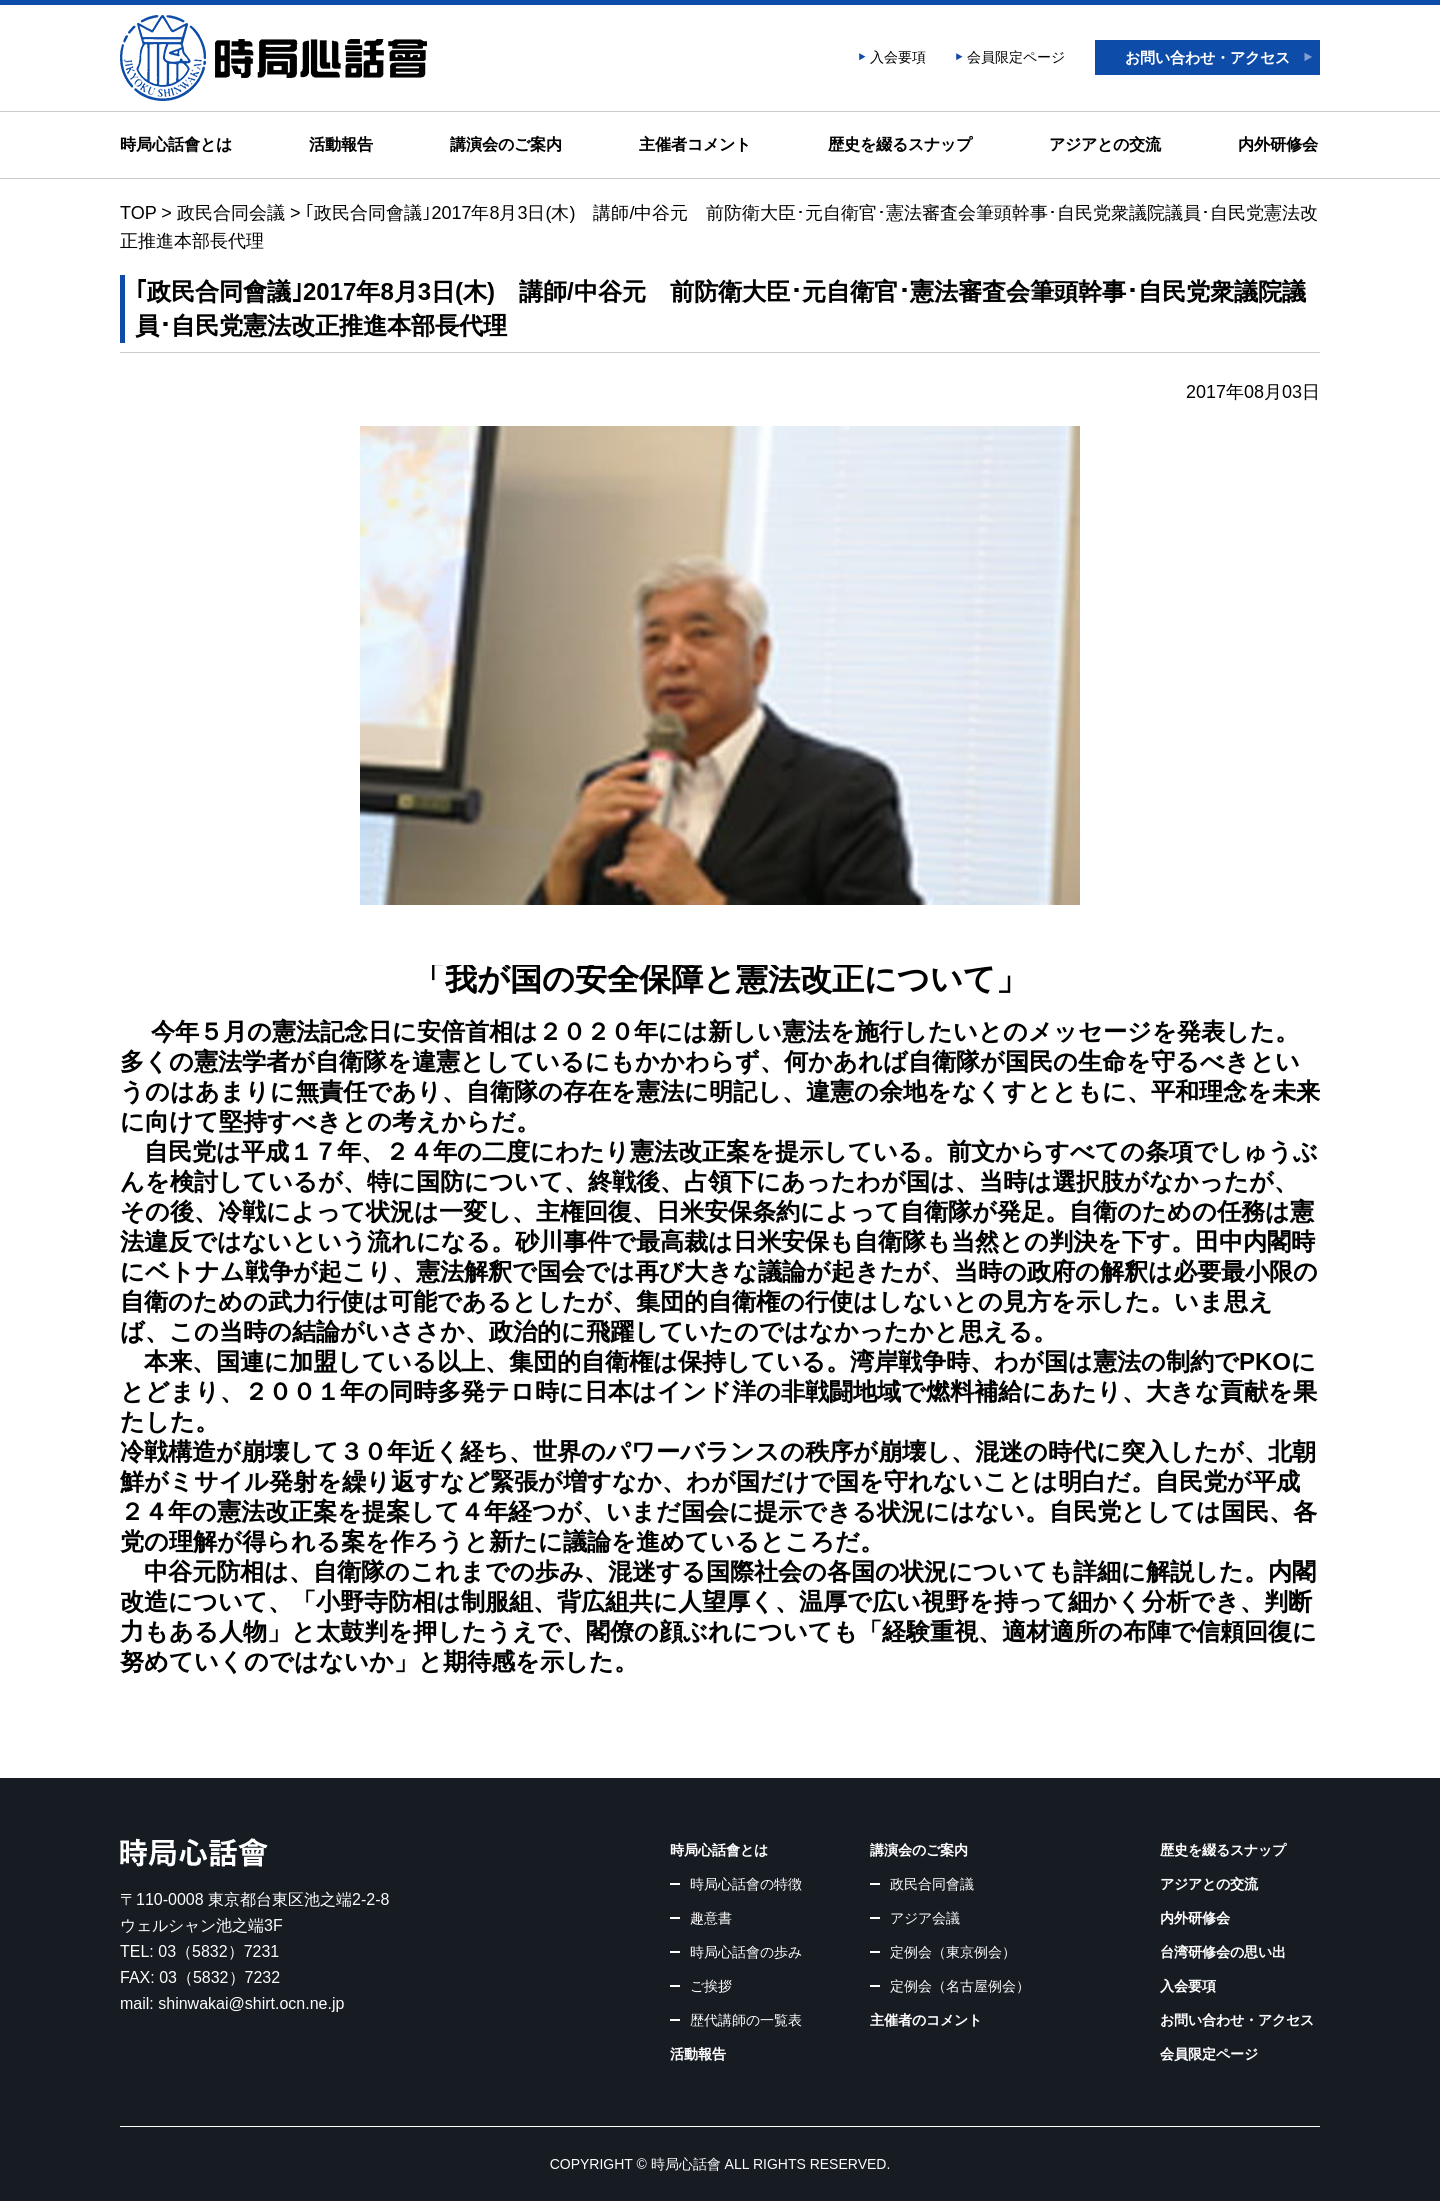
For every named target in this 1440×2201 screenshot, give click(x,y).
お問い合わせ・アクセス (1207, 57)
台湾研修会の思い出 (1223, 1952)
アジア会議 (925, 1918)
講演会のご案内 (506, 144)
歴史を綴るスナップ (900, 144)
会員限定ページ (1016, 57)
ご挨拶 (711, 1986)
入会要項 (898, 57)
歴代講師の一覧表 (746, 2020)
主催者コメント (695, 144)
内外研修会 (1278, 144)
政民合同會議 (932, 1884)
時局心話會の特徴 (746, 1884)
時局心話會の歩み (746, 1952)
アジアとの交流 (1105, 144)
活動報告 (341, 144)
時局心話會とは (176, 144)
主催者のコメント (926, 2020)
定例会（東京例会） (953, 1952)
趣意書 (711, 1918)
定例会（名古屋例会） (960, 1986)
